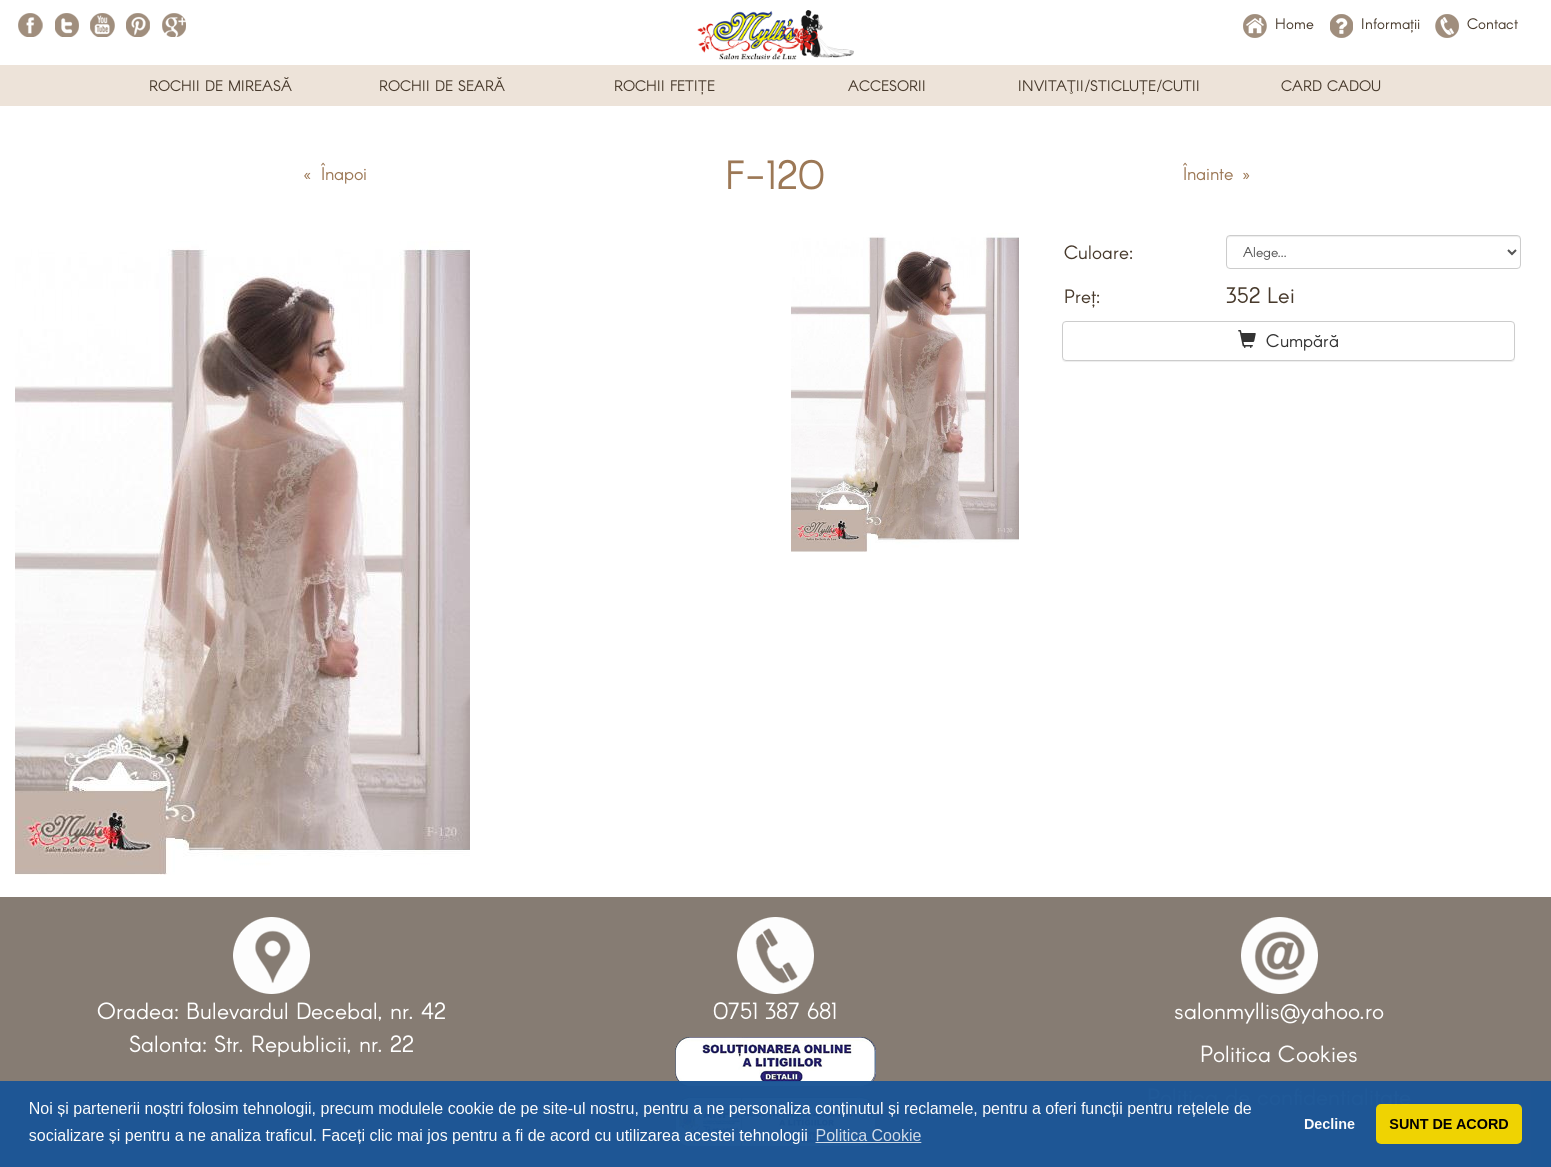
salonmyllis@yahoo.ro (1279, 1010)
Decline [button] (1329, 1124)
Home (1278, 23)
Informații (1374, 23)
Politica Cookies (1279, 1053)
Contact (1476, 23)
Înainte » (1216, 173)
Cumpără (1288, 340)
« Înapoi (335, 173)
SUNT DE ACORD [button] (1448, 1124)
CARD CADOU (1331, 85)
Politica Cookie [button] (869, 1135)
